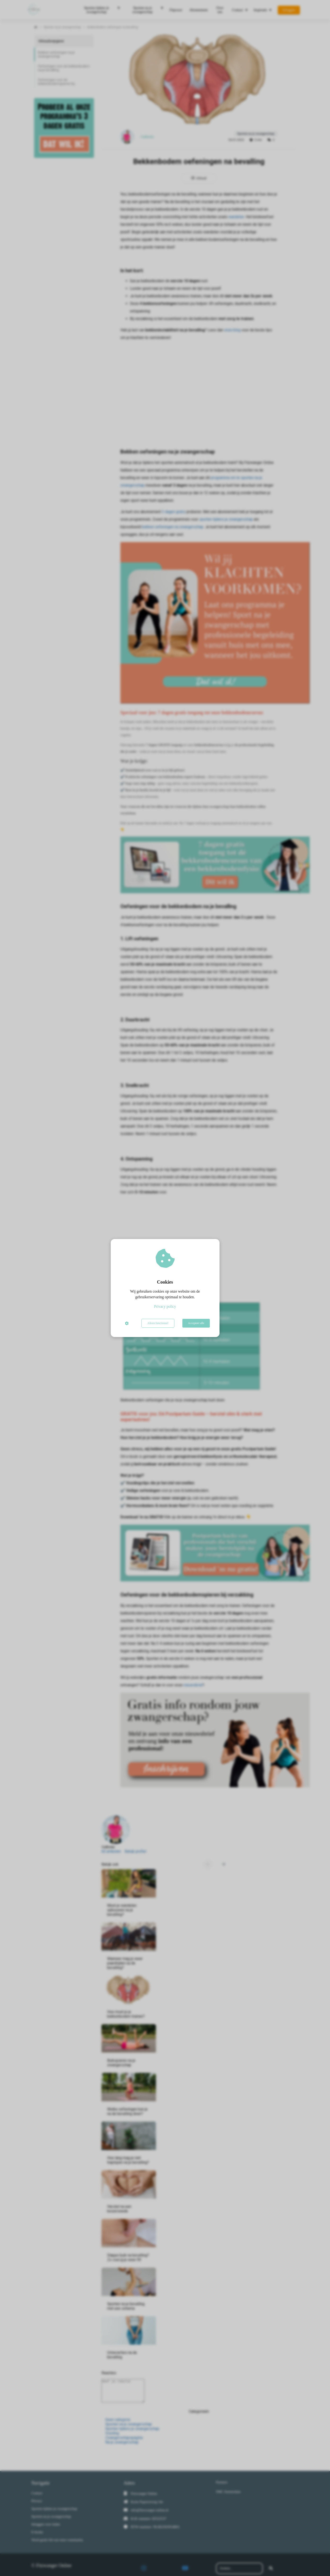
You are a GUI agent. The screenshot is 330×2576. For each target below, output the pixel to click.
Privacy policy (165, 1306)
